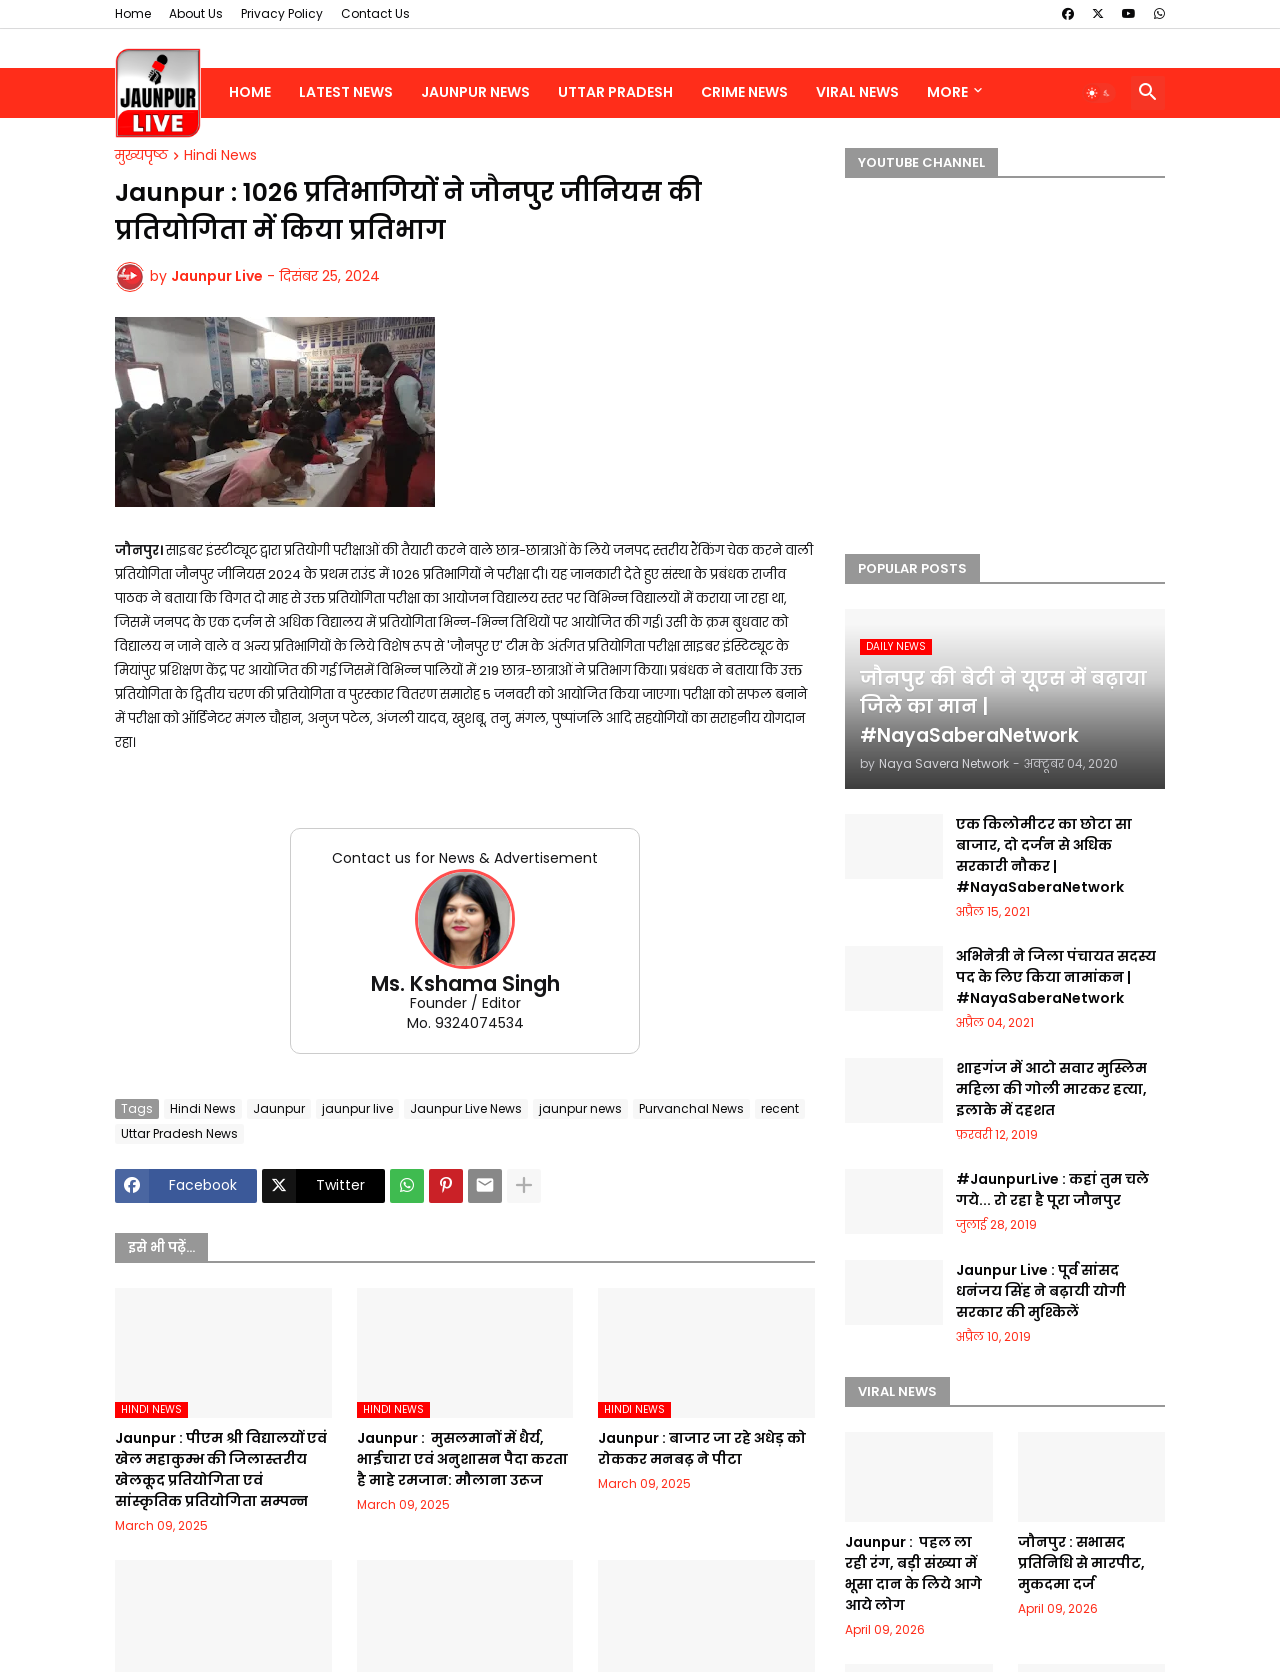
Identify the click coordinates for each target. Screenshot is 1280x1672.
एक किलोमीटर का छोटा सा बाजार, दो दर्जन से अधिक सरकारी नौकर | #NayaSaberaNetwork (1044, 855)
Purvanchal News (691, 1108)
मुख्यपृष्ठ (141, 156)
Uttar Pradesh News (179, 1133)
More (947, 92)
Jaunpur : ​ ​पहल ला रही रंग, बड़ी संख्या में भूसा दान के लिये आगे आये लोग (913, 1573)
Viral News (857, 92)
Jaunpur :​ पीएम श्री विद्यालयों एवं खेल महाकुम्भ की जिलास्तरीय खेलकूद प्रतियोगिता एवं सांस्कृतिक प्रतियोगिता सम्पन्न (221, 1469)
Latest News (346, 92)
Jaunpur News (475, 92)
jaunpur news (580, 1108)
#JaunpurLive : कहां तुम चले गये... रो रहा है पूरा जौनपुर (1052, 1189)
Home (133, 13)
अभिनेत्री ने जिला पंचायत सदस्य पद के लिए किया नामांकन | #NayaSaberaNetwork (1056, 977)
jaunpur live (357, 1108)
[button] (1099, 93)
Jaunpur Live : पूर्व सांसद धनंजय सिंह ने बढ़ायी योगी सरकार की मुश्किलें (1041, 1291)
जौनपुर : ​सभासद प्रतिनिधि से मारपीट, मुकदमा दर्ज (1081, 1563)
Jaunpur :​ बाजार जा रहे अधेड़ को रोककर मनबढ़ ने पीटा (702, 1448)
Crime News (744, 92)
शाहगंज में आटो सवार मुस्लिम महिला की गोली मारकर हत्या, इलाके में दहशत (1051, 1089)
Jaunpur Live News (466, 1108)
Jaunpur (279, 1108)
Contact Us (375, 13)
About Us (196, 13)
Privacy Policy (282, 13)
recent (780, 1108)
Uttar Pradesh (615, 92)
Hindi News (220, 156)
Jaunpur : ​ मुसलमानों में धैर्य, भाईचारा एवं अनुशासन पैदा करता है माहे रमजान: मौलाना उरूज (462, 1459)
